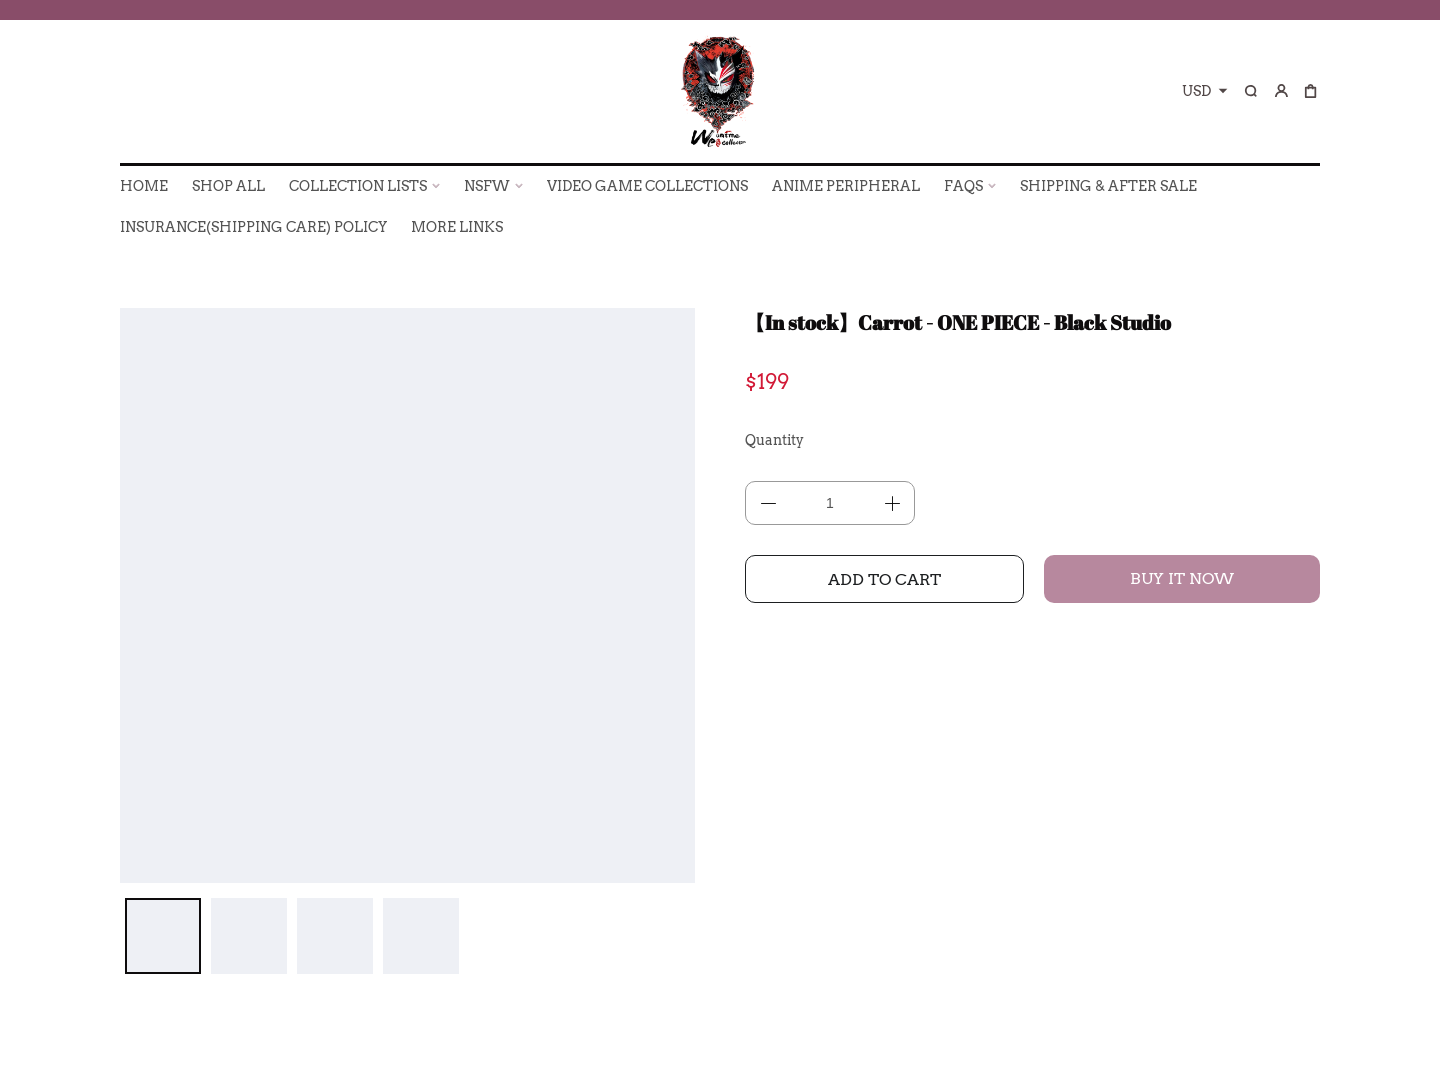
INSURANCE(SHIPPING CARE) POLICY (253, 227)
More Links (457, 227)
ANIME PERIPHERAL (846, 186)
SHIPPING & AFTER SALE (1108, 186)
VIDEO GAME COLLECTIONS (647, 186)
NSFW (487, 186)
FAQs (963, 186)
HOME (144, 186)
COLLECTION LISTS (358, 186)
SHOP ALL (228, 186)
